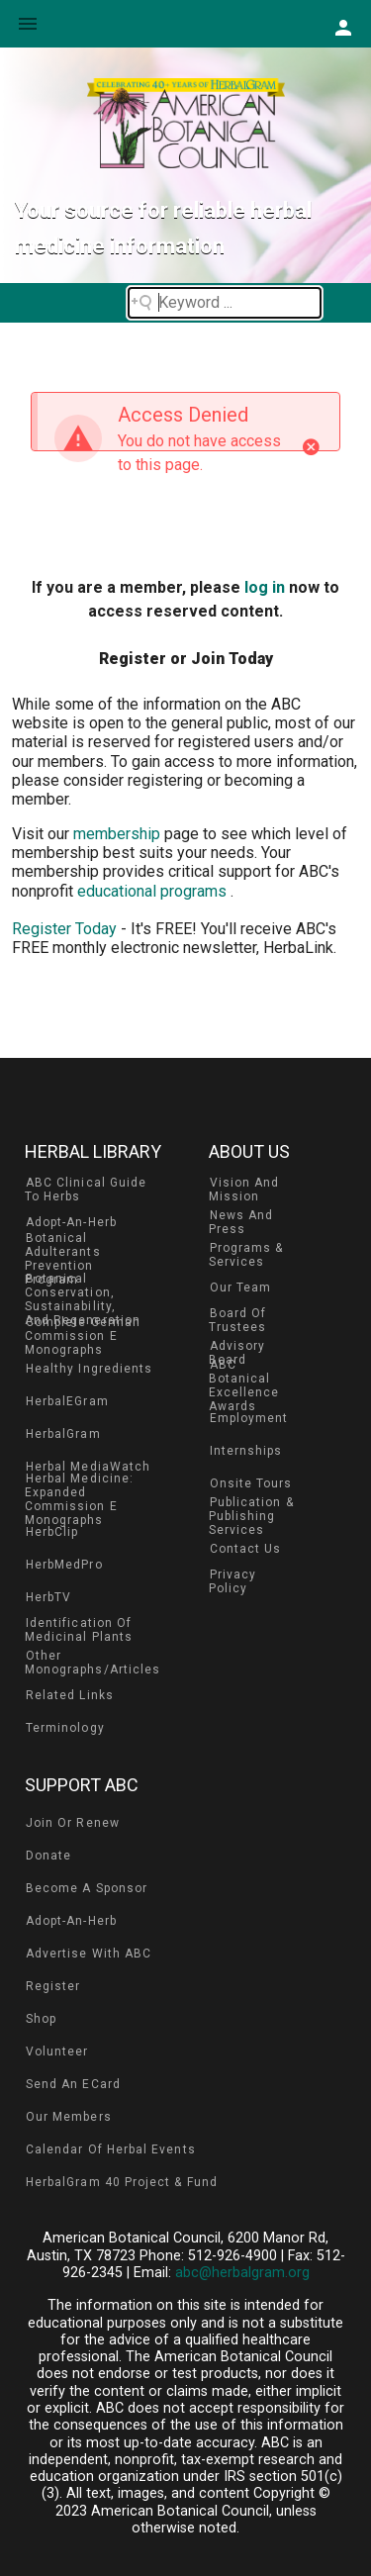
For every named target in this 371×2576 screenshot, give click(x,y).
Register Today (64, 928)
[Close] (311, 447)
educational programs (154, 891)
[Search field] (225, 303)
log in (264, 587)
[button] (342, 27)
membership (118, 833)
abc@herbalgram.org (242, 2272)
